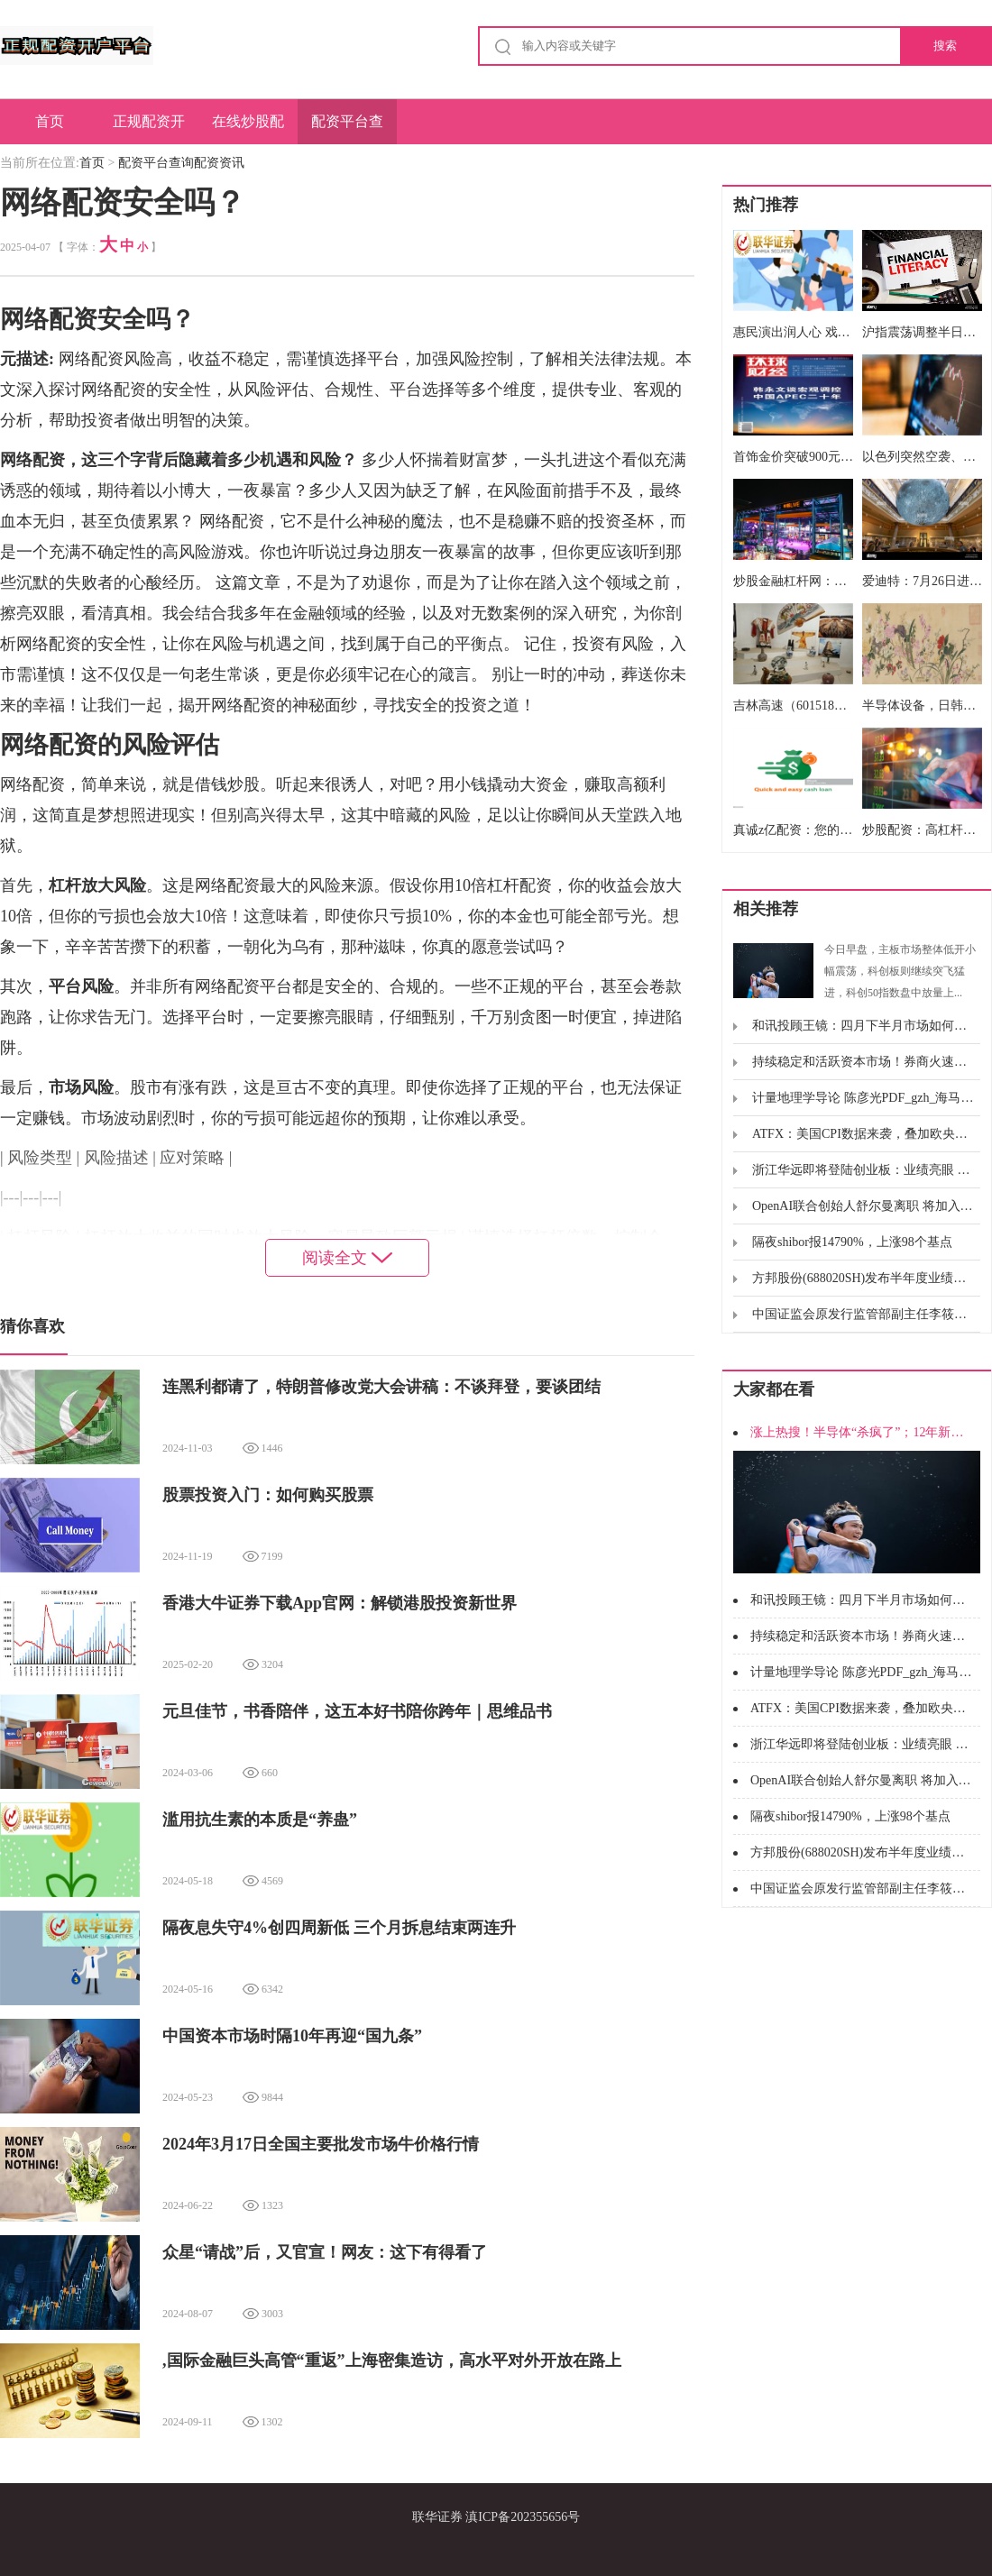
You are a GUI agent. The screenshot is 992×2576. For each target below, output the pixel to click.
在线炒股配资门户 (248, 129)
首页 (49, 121)
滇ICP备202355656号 (522, 2517)
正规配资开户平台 (149, 129)
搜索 (945, 45)
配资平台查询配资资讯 (347, 129)
